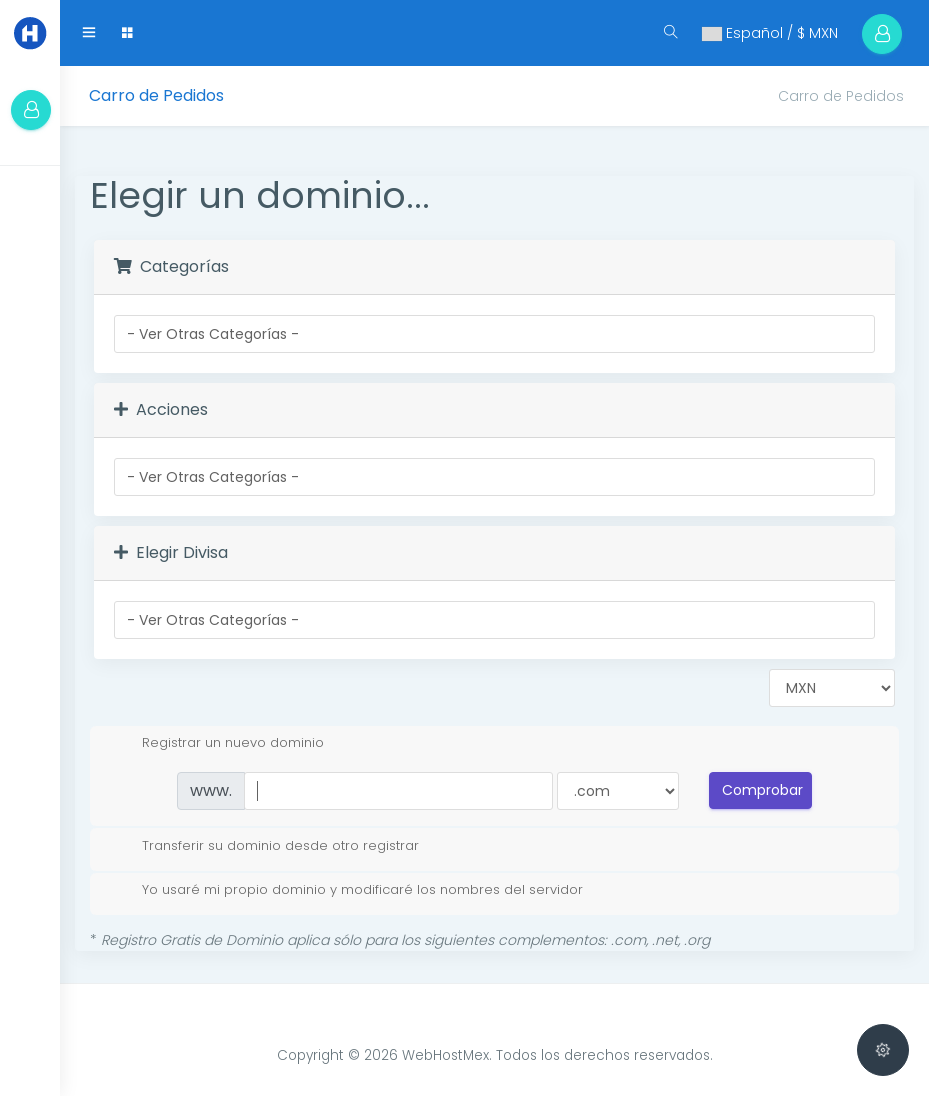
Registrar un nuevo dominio (217, 743)
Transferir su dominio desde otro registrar (264, 846)
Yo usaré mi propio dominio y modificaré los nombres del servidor (346, 890)
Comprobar (762, 790)
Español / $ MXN (770, 33)
